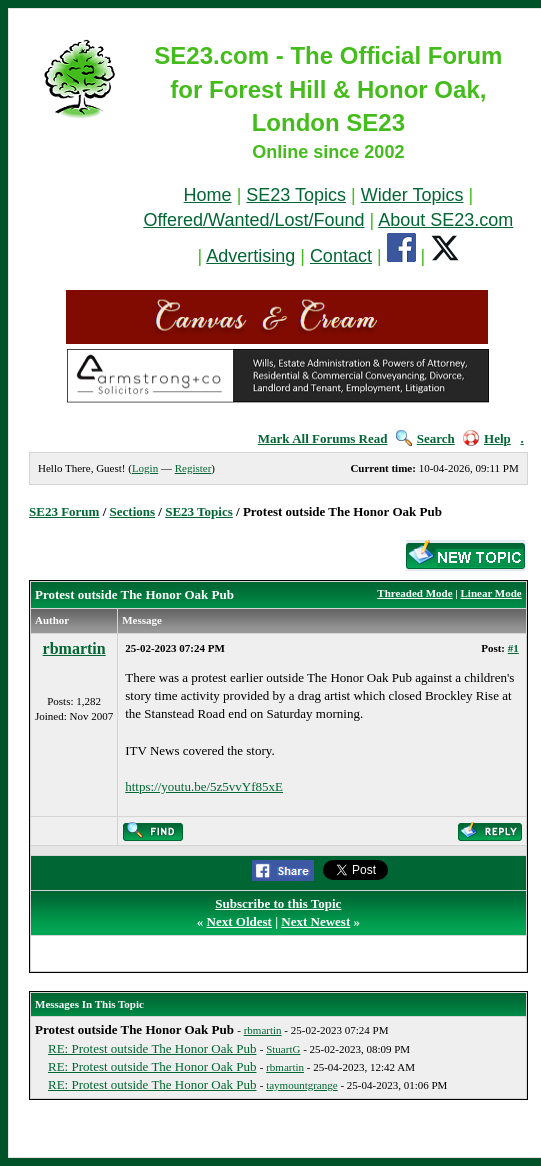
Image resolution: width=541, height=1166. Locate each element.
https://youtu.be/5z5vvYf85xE (204, 786)
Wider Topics (412, 195)
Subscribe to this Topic (278, 903)
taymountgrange (301, 1085)
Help (487, 438)
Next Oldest (239, 921)
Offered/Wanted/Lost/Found (253, 220)
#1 (513, 648)
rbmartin (74, 648)
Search (425, 438)
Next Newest (315, 921)
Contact (341, 256)
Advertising (250, 256)
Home (208, 195)
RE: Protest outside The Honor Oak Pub (152, 1048)
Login (145, 468)
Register (193, 468)
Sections (133, 511)
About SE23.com (445, 220)
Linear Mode (491, 593)
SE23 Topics (296, 195)
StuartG (283, 1049)
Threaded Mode (414, 593)
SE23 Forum (64, 511)
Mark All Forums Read (323, 438)
